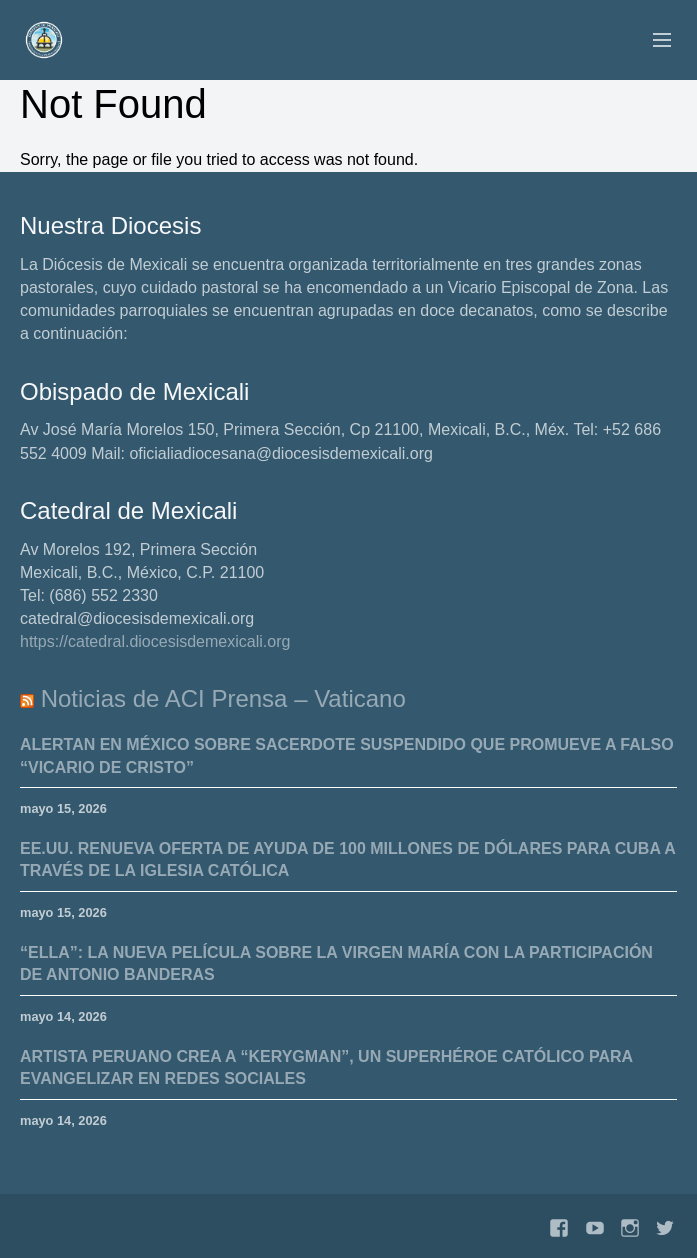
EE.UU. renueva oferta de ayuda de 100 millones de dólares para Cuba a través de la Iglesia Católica (348, 859)
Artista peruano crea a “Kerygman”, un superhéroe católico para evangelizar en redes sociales (326, 1067)
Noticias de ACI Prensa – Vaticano (223, 698)
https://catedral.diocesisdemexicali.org (155, 641)
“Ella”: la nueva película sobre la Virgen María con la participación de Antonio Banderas (336, 963)
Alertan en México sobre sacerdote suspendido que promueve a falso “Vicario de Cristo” (347, 755)
